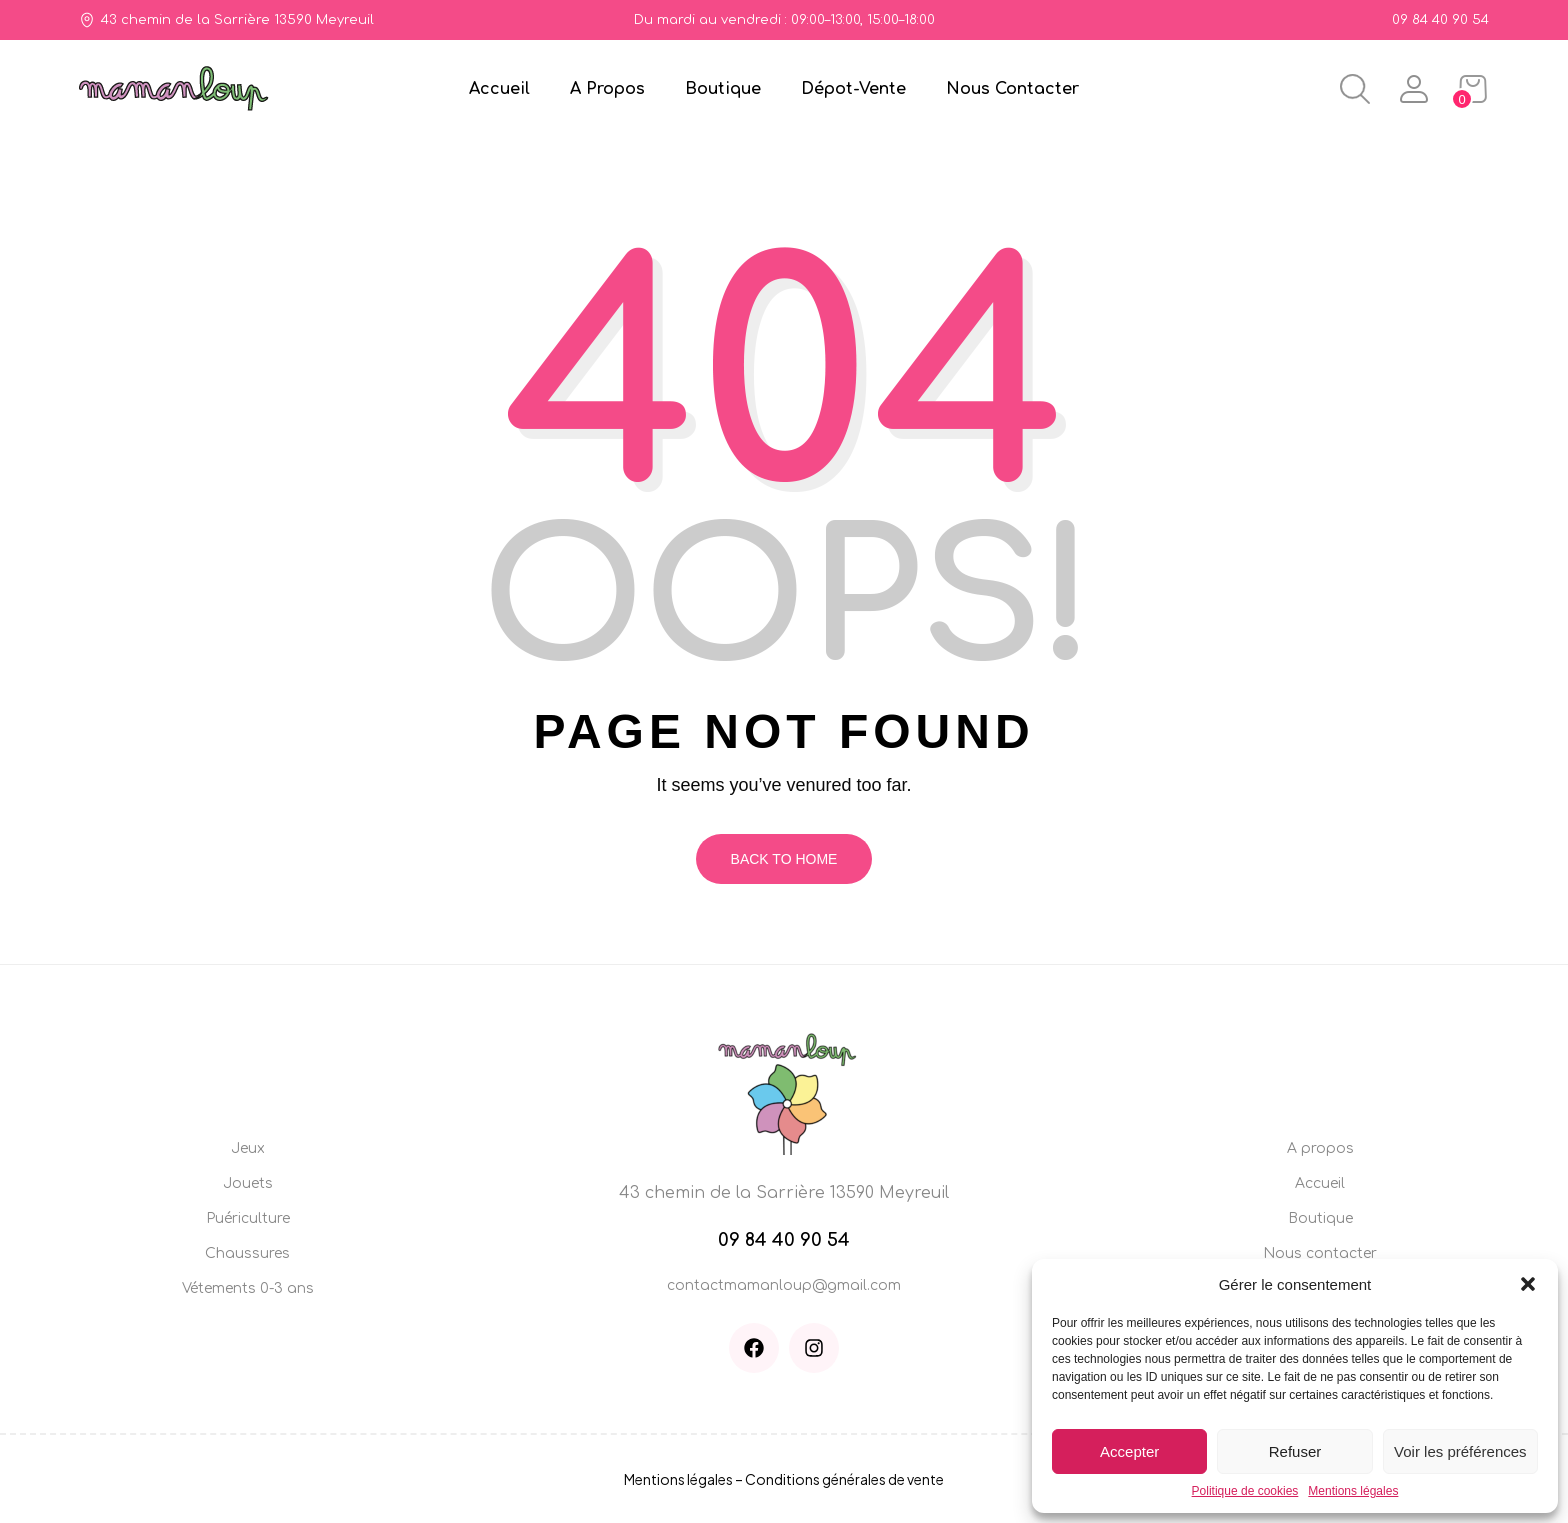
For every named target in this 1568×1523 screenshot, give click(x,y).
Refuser (1295, 1451)
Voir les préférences (1460, 1451)
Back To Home (784, 859)
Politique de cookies (1245, 1491)
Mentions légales (1353, 1491)
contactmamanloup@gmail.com (784, 1285)
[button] (1528, 1284)
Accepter (1129, 1451)
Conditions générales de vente (844, 1479)
